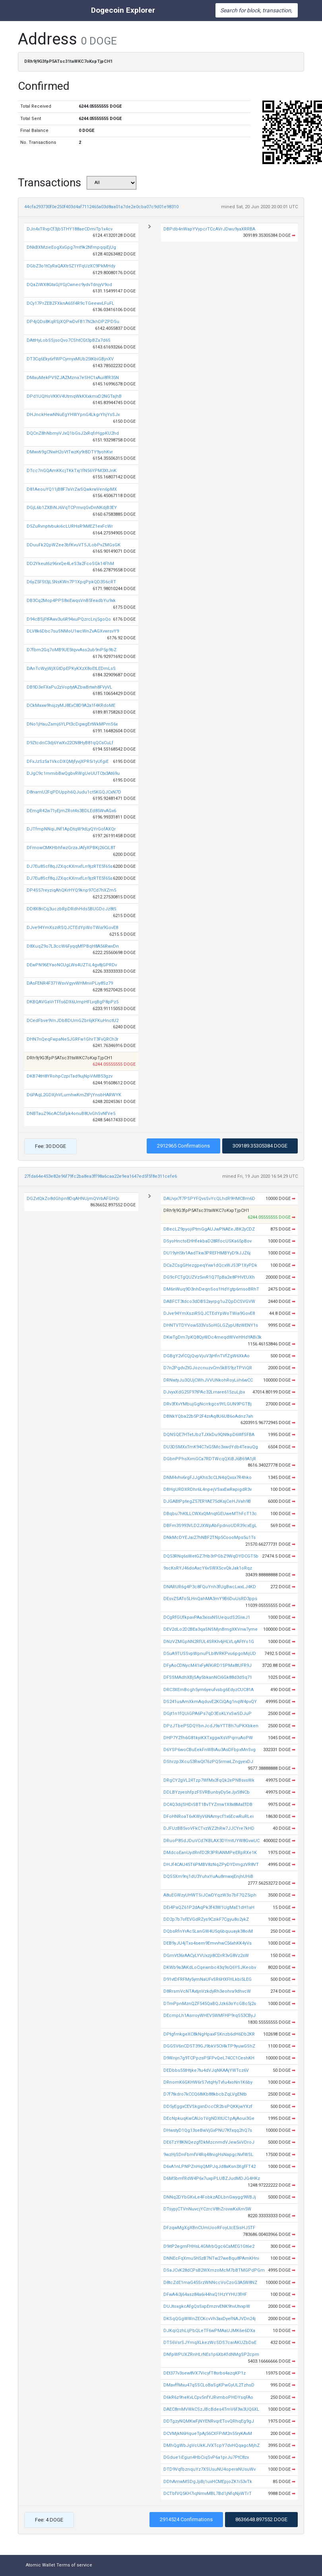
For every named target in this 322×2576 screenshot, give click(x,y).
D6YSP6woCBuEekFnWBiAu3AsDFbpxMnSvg (209, 1749)
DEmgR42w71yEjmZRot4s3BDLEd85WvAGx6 (71, 810)
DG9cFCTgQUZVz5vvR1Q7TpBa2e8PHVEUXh (209, 1277)
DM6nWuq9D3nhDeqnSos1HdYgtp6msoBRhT (211, 1289)
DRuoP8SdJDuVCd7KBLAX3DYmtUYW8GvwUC (211, 1840)
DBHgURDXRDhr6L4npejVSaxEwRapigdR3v (207, 1489)
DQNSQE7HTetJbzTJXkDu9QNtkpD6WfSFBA (208, 1434)
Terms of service (74, 2565)
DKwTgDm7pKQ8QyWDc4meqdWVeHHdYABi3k (212, 1337)
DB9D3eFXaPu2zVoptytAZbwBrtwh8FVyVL (69, 687)
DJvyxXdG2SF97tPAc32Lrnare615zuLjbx (204, 1392)
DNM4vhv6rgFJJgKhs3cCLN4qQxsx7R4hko (207, 1477)
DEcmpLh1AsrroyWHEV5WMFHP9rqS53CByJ (209, 2015)
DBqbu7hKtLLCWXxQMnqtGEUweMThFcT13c (210, 1513)
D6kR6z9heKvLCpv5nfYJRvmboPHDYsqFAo (208, 2397)
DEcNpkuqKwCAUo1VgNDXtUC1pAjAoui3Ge (208, 2118)
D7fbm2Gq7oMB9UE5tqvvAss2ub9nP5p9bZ (71, 649)
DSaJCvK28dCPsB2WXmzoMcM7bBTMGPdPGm (214, 2270)
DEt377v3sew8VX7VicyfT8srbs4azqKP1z (204, 2373)
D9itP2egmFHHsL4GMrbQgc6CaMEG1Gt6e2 (208, 2246)
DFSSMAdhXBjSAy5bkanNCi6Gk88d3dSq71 (207, 1677)
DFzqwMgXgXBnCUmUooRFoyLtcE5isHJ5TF (209, 2227)
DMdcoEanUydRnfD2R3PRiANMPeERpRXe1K (210, 1852)
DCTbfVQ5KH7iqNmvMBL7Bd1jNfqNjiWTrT (207, 2493)
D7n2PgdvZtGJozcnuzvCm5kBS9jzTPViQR (207, 1367)
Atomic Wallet (40, 2565)
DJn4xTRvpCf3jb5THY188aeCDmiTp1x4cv (70, 229)
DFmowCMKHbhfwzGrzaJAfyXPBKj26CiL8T (71, 847)
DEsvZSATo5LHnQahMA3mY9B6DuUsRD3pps (210, 1598)
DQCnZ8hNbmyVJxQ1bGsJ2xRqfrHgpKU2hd (73, 433)
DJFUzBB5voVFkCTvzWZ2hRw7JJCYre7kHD (208, 1828)
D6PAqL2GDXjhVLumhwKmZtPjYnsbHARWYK (74, 1094)
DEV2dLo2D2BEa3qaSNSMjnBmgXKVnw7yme (210, 1629)
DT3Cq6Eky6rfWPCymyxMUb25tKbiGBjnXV (70, 359)
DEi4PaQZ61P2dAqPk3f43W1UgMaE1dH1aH (208, 1907)
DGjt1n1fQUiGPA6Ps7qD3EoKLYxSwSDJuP (207, 1713)
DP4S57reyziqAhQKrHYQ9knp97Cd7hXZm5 (71, 890)
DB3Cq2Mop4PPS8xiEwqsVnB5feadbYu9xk (71, 600)
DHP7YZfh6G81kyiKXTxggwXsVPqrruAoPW (208, 1737)
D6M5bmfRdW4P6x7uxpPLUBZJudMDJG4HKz (211, 2178)
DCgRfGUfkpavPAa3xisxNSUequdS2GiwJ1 (206, 1617)
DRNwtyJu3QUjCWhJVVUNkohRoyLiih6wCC (208, 1380)
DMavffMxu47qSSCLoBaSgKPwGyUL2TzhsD (208, 2385)
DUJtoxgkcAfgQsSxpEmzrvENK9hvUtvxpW (206, 2306)
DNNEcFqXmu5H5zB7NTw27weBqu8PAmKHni (211, 2258)
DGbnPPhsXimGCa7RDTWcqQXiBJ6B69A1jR (209, 1458)
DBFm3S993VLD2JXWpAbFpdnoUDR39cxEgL (210, 1525)
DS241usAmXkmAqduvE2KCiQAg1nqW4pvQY (210, 1701)
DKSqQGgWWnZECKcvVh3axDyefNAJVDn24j (209, 2318)
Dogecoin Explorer (123, 10)
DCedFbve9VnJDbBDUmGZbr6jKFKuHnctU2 (72, 1020)
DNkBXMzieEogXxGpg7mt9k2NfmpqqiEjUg (71, 247)
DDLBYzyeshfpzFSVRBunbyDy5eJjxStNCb (206, 1792)
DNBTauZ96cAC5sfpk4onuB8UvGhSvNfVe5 (71, 1113)
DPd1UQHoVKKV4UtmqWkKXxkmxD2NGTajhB (74, 396)
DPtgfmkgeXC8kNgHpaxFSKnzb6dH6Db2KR (209, 2034)
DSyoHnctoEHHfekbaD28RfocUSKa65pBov (207, 1241)
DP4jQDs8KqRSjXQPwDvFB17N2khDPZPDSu (73, 321)
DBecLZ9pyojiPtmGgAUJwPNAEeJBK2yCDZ (209, 1229)
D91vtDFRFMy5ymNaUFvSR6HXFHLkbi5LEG (207, 1979)
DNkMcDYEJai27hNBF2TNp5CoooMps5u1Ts (209, 1537)
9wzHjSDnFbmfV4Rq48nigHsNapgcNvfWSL (208, 2154)
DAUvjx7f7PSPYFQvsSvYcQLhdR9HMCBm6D (209, 1198)
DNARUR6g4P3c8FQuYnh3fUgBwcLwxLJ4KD (209, 1586)
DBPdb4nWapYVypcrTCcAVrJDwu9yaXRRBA (209, 229)
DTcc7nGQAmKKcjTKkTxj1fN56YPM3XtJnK (71, 470)
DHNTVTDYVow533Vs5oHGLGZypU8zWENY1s (210, 1325)
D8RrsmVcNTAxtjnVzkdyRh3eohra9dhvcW (207, 1991)
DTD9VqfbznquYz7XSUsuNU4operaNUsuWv (209, 2469)
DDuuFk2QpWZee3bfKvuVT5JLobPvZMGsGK (73, 545)
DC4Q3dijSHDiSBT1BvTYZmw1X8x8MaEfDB (207, 1804)
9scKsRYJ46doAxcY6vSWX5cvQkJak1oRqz (207, 1568)
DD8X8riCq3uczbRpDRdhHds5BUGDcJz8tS (71, 909)
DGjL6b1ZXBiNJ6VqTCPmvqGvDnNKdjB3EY (72, 507)
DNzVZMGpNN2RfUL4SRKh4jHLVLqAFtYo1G (208, 1641)
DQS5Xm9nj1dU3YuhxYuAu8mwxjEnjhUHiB (208, 1876)
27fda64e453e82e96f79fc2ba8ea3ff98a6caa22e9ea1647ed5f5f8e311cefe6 (100, 1176)
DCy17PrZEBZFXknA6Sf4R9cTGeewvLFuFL (70, 303)
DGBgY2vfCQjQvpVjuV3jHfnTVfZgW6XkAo (206, 1356)
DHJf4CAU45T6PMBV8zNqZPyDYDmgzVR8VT (211, 1864)
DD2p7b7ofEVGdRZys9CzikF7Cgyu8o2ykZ (206, 1919)
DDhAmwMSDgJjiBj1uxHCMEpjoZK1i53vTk (207, 2481)
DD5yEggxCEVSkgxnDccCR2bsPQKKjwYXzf (207, 2106)
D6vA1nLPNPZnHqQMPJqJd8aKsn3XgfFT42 (209, 2166)
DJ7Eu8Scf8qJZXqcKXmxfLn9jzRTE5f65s (70, 866)
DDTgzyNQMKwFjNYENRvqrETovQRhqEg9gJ (208, 2421)
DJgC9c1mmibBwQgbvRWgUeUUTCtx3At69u (73, 773)
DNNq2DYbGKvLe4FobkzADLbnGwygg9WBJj (209, 2197)
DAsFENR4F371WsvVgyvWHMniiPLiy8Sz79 (70, 983)
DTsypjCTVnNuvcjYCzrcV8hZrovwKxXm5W (207, 2209)
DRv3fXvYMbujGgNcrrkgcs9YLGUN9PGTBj (207, 1404)
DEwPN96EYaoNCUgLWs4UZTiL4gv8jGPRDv (72, 965)
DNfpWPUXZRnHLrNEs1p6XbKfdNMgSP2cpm (211, 2354)
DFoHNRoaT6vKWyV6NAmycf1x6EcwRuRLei (208, 1816)
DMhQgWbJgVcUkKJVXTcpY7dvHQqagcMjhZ (211, 2445)
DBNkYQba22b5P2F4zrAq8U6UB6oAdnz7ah (208, 1416)
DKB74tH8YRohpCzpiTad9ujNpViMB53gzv (70, 1076)
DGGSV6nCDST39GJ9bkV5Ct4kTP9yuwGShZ (209, 2046)
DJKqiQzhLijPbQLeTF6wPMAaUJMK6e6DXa (209, 2330)
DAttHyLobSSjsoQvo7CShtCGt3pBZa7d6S (69, 340)
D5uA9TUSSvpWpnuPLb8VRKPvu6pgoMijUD (209, 1653)
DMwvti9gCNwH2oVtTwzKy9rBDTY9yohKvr (70, 452)
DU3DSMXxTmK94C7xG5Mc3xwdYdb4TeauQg (210, 1447)
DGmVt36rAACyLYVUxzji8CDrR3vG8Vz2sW (206, 1955)
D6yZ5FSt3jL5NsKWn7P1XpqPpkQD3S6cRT (71, 581)
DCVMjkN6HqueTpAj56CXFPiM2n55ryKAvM (207, 2433)
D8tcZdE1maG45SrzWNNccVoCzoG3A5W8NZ (210, 2282)
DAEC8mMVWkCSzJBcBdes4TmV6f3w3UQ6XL (211, 2409)
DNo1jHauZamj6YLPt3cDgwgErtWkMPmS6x (72, 724)
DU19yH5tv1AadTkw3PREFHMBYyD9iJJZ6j (206, 1253)
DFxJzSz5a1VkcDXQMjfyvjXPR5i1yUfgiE (68, 761)
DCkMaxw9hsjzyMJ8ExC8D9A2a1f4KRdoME (71, 705)
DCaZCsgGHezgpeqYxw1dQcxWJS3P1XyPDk (210, 1265)
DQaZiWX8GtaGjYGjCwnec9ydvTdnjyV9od (69, 284)
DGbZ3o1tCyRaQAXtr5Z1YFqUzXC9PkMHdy (71, 266)
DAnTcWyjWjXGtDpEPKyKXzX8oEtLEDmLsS (71, 668)
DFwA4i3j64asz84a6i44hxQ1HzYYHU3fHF (205, 2294)
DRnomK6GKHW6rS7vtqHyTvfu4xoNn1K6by (207, 2082)
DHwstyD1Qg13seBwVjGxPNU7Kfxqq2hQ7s (207, 2130)
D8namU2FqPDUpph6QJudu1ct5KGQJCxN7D (74, 792)
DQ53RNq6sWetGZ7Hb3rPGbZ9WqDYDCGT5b (210, 1556)
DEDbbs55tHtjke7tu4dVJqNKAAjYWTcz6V (206, 2070)
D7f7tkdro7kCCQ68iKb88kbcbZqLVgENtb (205, 2094)
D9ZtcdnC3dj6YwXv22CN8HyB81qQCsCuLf (70, 742)
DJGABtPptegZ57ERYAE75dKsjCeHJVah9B (207, 1501)
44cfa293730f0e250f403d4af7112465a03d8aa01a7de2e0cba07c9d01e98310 (101, 206)
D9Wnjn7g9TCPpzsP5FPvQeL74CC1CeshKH (208, 2058)
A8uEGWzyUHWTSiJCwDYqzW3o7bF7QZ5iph (209, 1895)
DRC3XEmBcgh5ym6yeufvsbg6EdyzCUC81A (208, 1689)
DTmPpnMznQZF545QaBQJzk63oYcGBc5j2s (209, 2003)
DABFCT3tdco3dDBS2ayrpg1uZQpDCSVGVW (209, 1301)
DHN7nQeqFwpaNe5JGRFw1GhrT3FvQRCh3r (72, 1039)
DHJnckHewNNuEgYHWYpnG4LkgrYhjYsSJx (73, 414)
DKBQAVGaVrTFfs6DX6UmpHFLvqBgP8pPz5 (72, 1001)
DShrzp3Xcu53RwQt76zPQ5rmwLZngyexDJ (208, 1761)
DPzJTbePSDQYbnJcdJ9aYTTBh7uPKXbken (210, 1725)
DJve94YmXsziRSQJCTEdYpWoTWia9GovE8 (72, 927)
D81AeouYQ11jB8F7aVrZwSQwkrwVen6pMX (72, 489)
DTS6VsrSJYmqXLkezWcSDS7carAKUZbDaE (209, 2342)
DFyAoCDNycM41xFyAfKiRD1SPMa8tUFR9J (207, 1665)
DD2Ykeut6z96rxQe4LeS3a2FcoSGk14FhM (70, 563)
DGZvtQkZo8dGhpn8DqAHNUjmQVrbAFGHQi (73, 1198)
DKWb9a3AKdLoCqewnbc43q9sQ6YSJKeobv (209, 1967)
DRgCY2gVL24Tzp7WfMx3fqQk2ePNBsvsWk (208, 1780)
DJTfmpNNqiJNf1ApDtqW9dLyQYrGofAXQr (71, 829)
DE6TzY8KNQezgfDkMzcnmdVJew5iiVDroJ (208, 2142)
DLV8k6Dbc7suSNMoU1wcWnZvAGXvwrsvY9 (73, 631)
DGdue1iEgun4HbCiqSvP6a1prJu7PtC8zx (206, 2457)
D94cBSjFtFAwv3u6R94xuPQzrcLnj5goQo (69, 619)
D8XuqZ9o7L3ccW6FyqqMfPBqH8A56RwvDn (73, 946)
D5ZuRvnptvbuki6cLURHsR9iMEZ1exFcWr (70, 526)
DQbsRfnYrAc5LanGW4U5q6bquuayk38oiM (208, 1931)
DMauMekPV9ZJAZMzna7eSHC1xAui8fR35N (73, 377)
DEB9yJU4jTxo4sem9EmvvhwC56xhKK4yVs (207, 1943)
